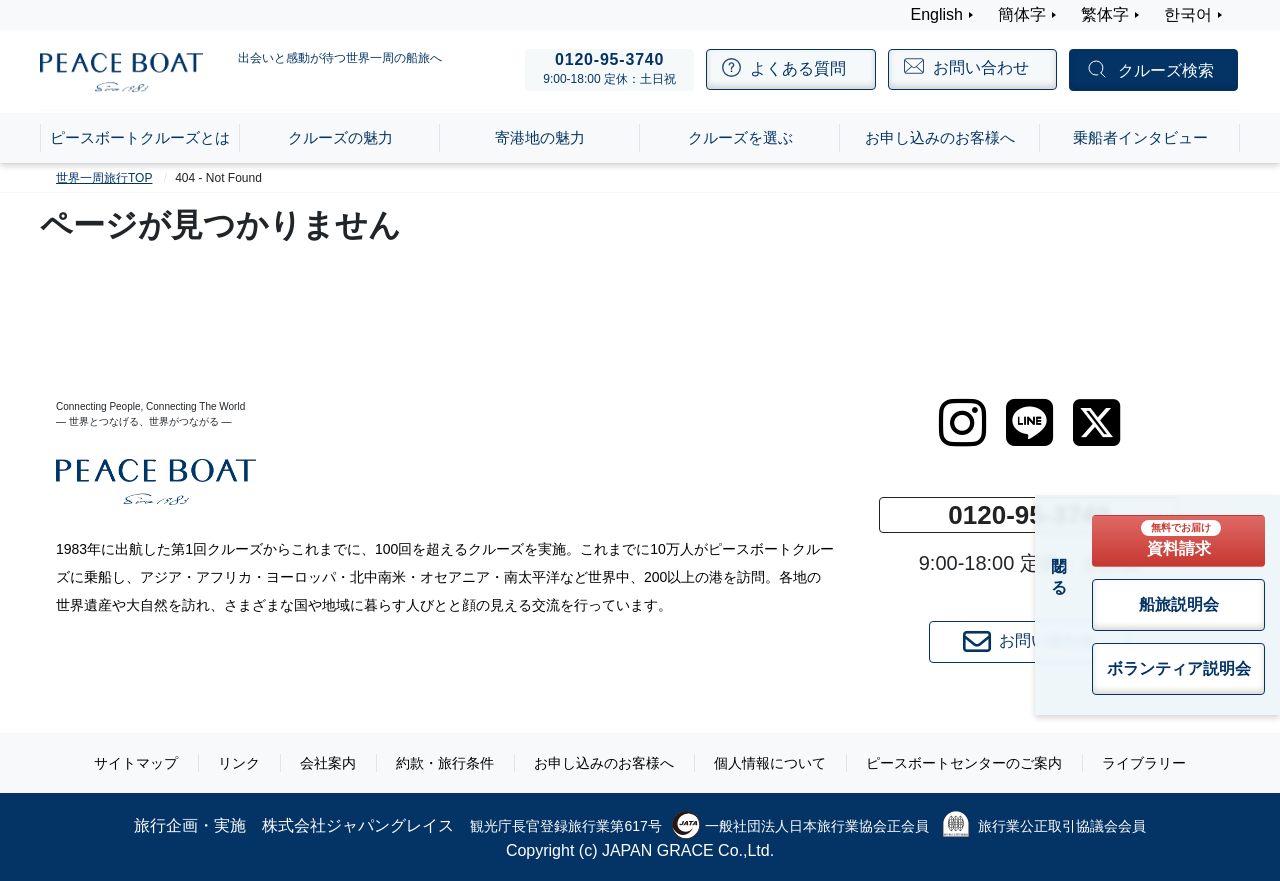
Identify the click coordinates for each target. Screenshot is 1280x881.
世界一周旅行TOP (104, 178)
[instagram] (962, 423)
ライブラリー (1144, 763)
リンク (239, 763)
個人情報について (770, 763)
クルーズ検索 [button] (1166, 70)
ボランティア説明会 (1179, 668)
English (937, 14)
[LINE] (1029, 423)
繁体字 (1105, 14)
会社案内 (328, 763)
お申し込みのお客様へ (604, 763)
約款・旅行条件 (445, 763)
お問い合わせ (1029, 642)
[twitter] (1096, 423)
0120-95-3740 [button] (1029, 515)
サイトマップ (136, 763)
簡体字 (1022, 14)
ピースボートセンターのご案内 (964, 763)
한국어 (1188, 14)
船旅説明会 (1179, 604)
